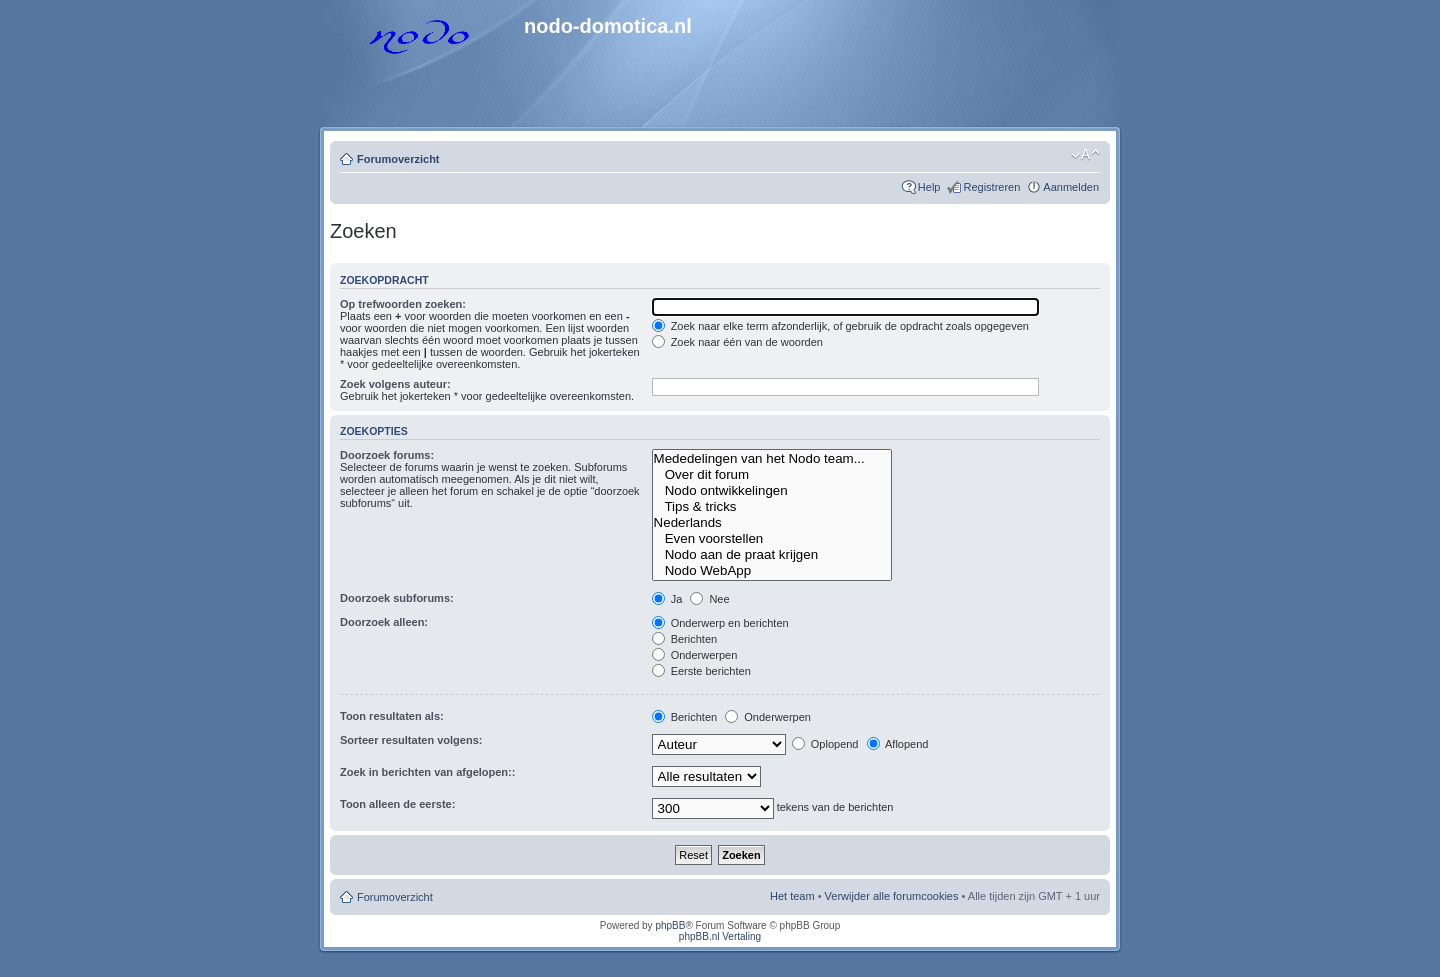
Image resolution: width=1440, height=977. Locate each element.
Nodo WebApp (772, 571)
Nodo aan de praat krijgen (772, 555)
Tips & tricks (772, 507)
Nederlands (772, 523)
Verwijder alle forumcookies (892, 896)
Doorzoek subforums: (397, 598)
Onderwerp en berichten (720, 623)
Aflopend (898, 744)
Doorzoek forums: (387, 455)
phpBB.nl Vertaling (720, 936)
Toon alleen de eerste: (397, 804)
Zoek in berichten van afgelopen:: (427, 772)
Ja (667, 599)
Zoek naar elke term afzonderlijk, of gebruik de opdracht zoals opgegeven (840, 326)
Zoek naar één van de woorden (737, 342)
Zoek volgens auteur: (395, 384)
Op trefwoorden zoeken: (403, 304)
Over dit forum (772, 475)
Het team (792, 896)
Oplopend (825, 744)
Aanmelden (1071, 187)
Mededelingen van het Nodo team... (772, 459)
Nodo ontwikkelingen (772, 491)
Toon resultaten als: (392, 716)
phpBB (670, 925)
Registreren (991, 187)
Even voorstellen (772, 539)
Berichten (685, 639)
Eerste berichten (701, 671)
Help (929, 187)
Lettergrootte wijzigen (1085, 155)
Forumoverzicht (398, 159)
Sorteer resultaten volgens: (411, 740)
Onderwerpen (695, 655)
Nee (709, 599)
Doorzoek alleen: (384, 622)
